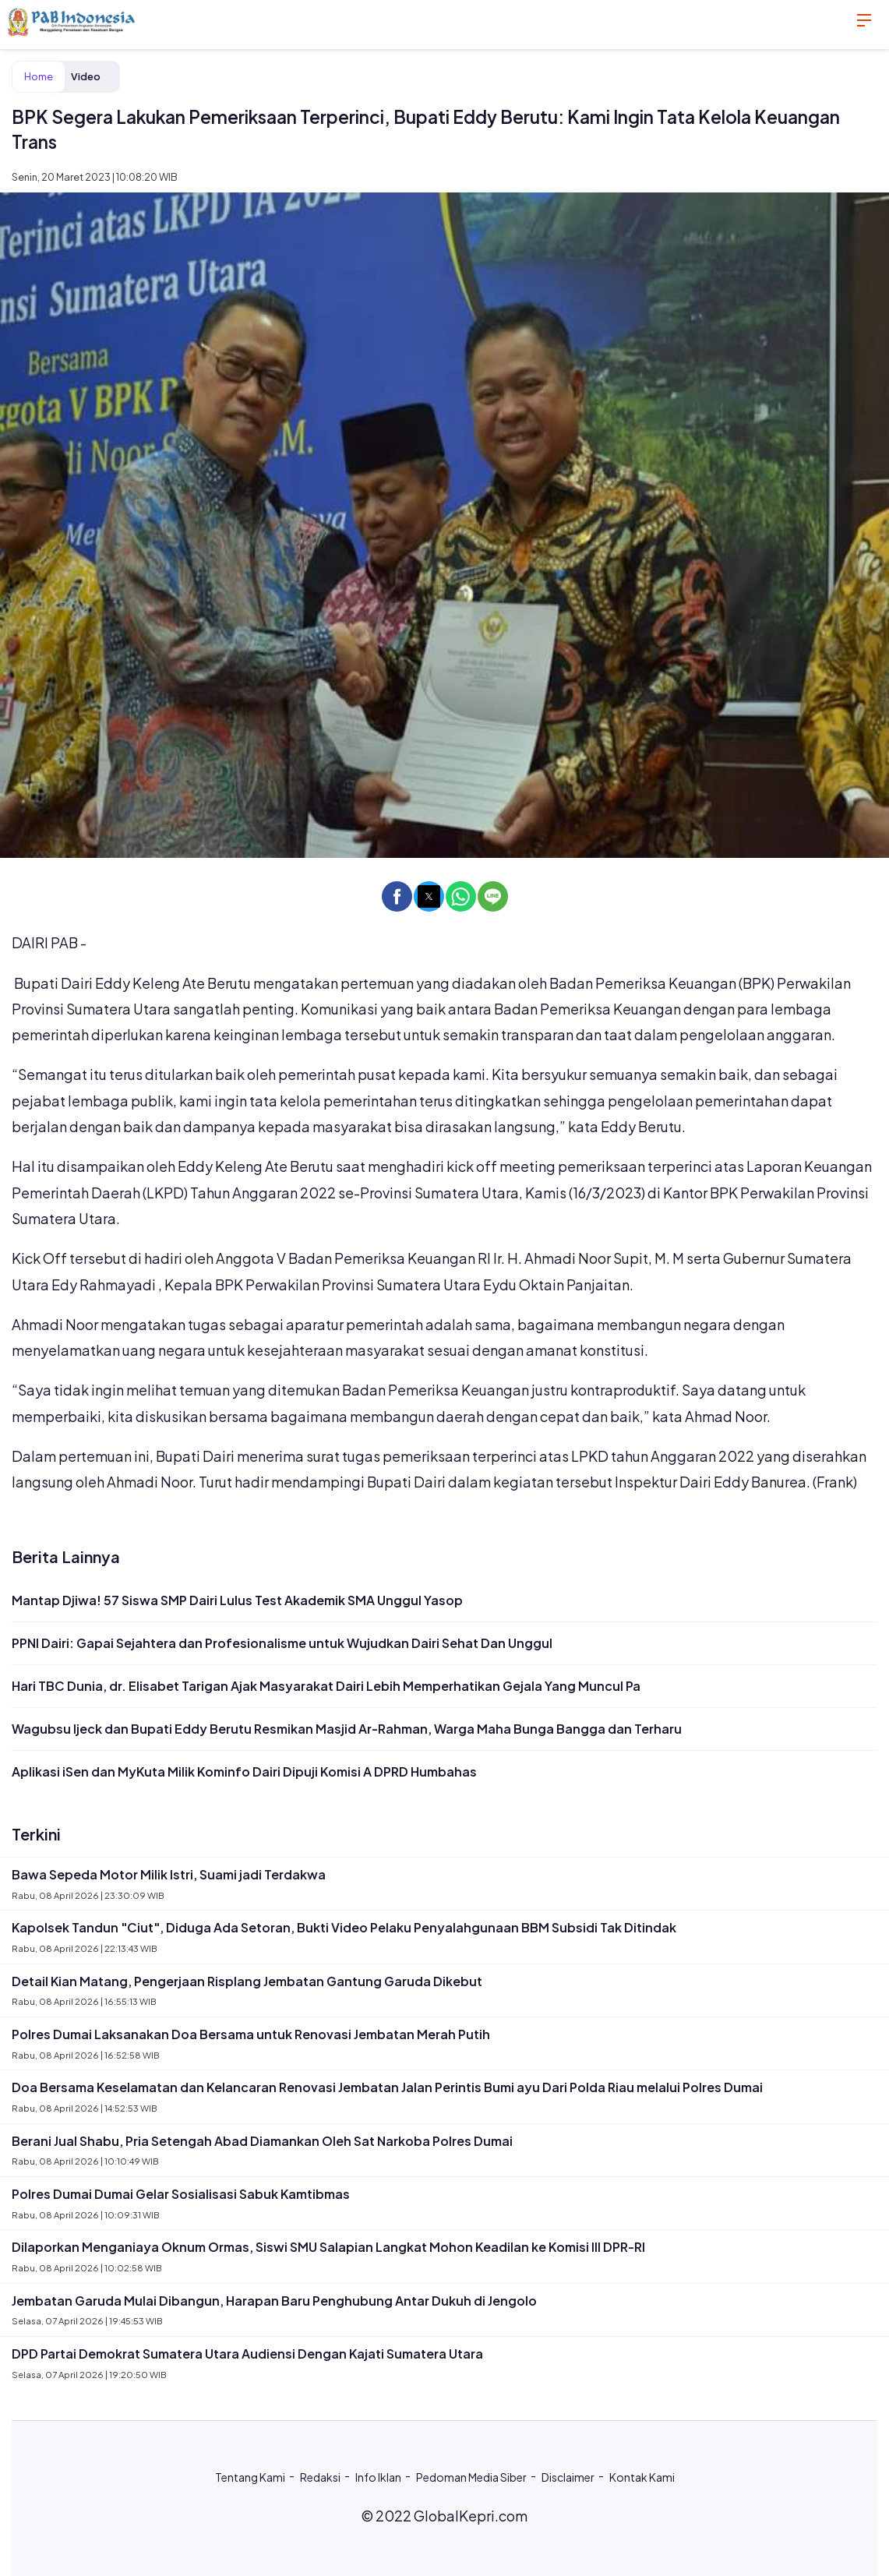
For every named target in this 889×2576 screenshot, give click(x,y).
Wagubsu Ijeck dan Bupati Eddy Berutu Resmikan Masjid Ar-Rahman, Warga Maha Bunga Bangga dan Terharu (347, 1728)
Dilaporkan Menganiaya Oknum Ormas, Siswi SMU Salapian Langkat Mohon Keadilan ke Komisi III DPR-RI (328, 2247)
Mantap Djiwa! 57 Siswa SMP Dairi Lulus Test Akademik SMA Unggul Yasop (237, 1600)
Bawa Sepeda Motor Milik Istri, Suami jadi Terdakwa (169, 1874)
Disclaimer (568, 2477)
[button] (397, 896)
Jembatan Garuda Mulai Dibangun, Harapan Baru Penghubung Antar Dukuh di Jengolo (274, 2300)
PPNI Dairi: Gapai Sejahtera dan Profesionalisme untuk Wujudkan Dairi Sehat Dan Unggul (282, 1643)
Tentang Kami (250, 2477)
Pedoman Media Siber (471, 2477)
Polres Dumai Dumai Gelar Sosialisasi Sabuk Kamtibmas (181, 2194)
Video (86, 76)
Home (38, 76)
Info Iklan (378, 2477)
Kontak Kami (642, 2477)
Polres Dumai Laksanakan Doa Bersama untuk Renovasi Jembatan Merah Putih (251, 2034)
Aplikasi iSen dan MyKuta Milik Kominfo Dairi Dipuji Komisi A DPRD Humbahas (244, 1771)
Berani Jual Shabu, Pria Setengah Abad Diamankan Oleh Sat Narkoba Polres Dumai (262, 2141)
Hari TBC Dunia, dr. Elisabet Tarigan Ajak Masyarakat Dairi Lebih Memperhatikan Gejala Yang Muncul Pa (326, 1686)
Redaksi (320, 2477)
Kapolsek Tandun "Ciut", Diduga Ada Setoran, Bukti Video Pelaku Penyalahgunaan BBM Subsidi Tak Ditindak (344, 1927)
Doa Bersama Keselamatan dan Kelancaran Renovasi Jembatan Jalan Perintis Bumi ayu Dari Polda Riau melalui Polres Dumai (387, 2087)
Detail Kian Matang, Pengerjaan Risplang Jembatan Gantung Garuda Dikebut (247, 1981)
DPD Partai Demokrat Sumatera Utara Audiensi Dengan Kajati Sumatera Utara (247, 2353)
